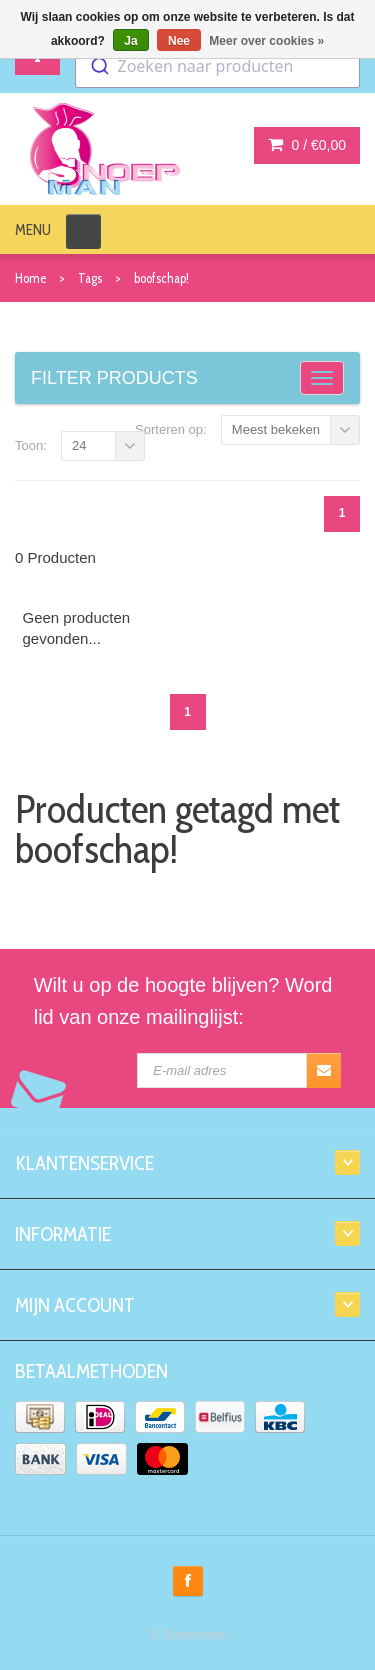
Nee (179, 41)
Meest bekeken (276, 429)
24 (79, 445)
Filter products (114, 378)
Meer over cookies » (266, 41)
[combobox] (217, 66)
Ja (130, 41)
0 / (307, 145)
